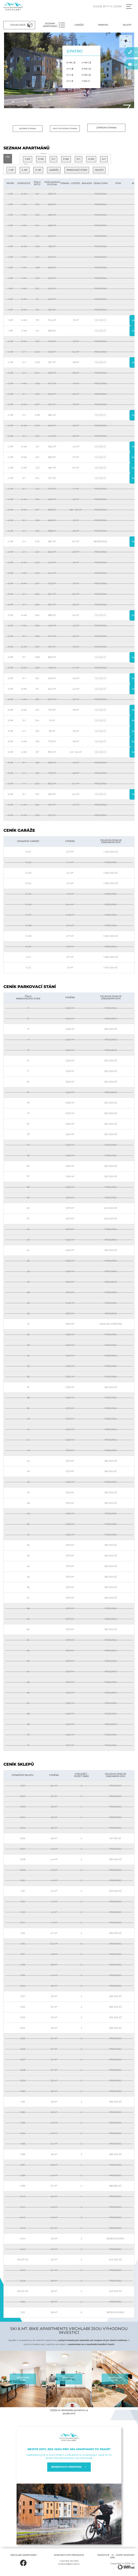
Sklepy (99, 170)
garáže (54, 170)
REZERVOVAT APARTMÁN (69, 2467)
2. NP (24, 170)
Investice (103, 2555)
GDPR (119, 2555)
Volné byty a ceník (107, 6)
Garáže (79, 24)
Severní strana (27, 128)
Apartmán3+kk (69, 2379)
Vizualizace (21, 25)
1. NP (11, 170)
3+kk (66, 159)
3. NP (38, 170)
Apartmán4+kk (115, 2379)
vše (7, 157)
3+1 (78, 159)
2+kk (41, 159)
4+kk (91, 159)
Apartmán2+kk (23, 2379)
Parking (103, 24)
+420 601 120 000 (69, 2561)
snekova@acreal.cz (69, 2564)
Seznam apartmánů (54, 25)
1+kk (27, 159)
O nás (112, 2556)
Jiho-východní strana (65, 128)
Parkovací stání (76, 170)
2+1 (53, 159)
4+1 (104, 159)
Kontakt (129, 2555)
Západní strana (106, 127)
